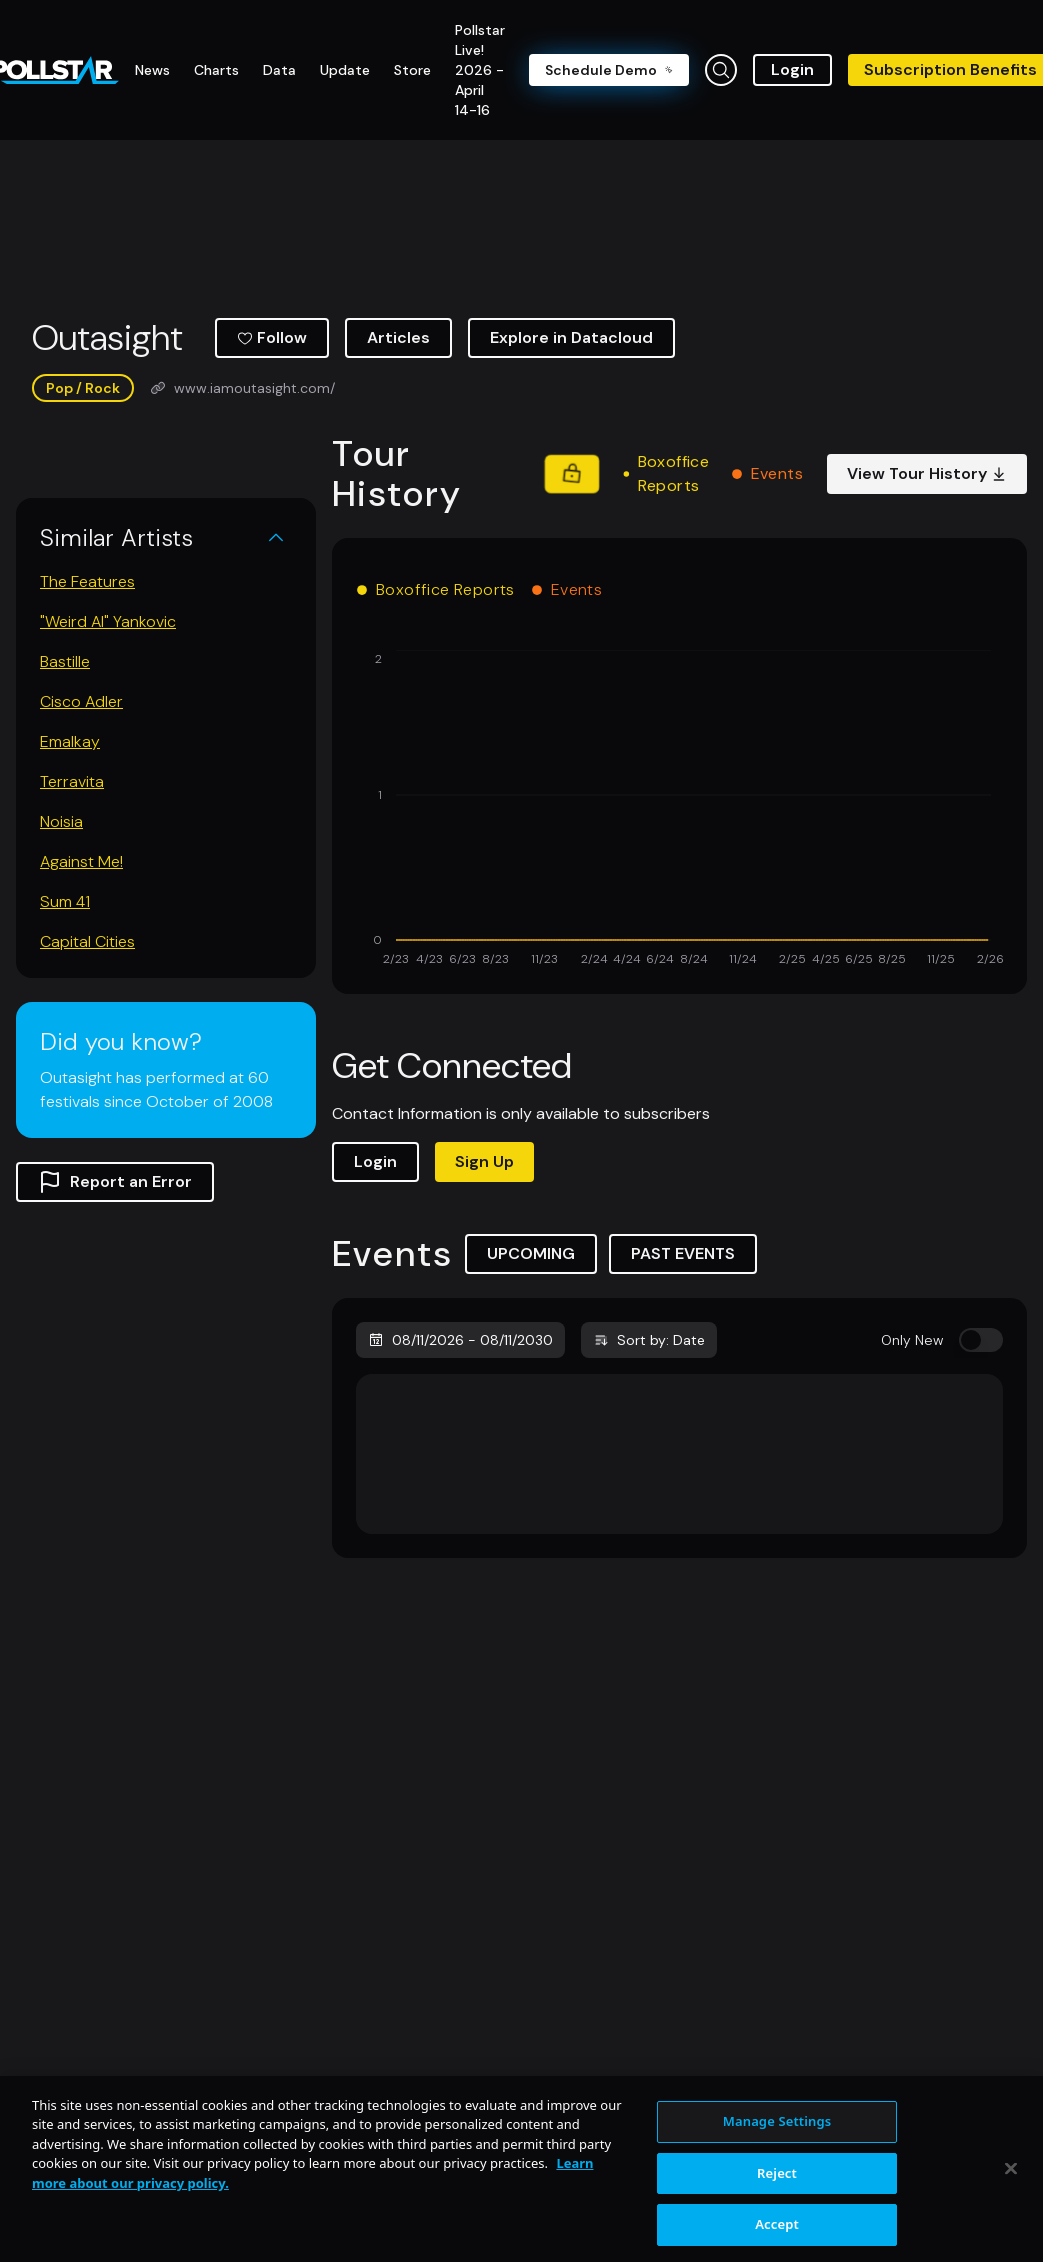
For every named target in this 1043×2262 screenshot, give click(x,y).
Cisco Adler (81, 701)
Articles (398, 337)
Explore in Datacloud (571, 337)
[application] (679, 810)
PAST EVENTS (683, 1253)
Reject (777, 2219)
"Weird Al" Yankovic (108, 621)
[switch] (981, 1340)
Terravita (72, 781)
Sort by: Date (649, 1340)
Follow (272, 337)
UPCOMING (531, 1253)
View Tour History (927, 473)
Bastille (65, 661)
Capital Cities (87, 941)
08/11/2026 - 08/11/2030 (460, 1340)
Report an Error (115, 1182)
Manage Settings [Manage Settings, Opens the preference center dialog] (777, 2168)
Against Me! (81, 861)
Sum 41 (65, 901)
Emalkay (70, 741)
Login (792, 69)
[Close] (1011, 2215)
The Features (87, 581)
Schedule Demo (609, 70)
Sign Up (484, 1161)
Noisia (61, 821)
